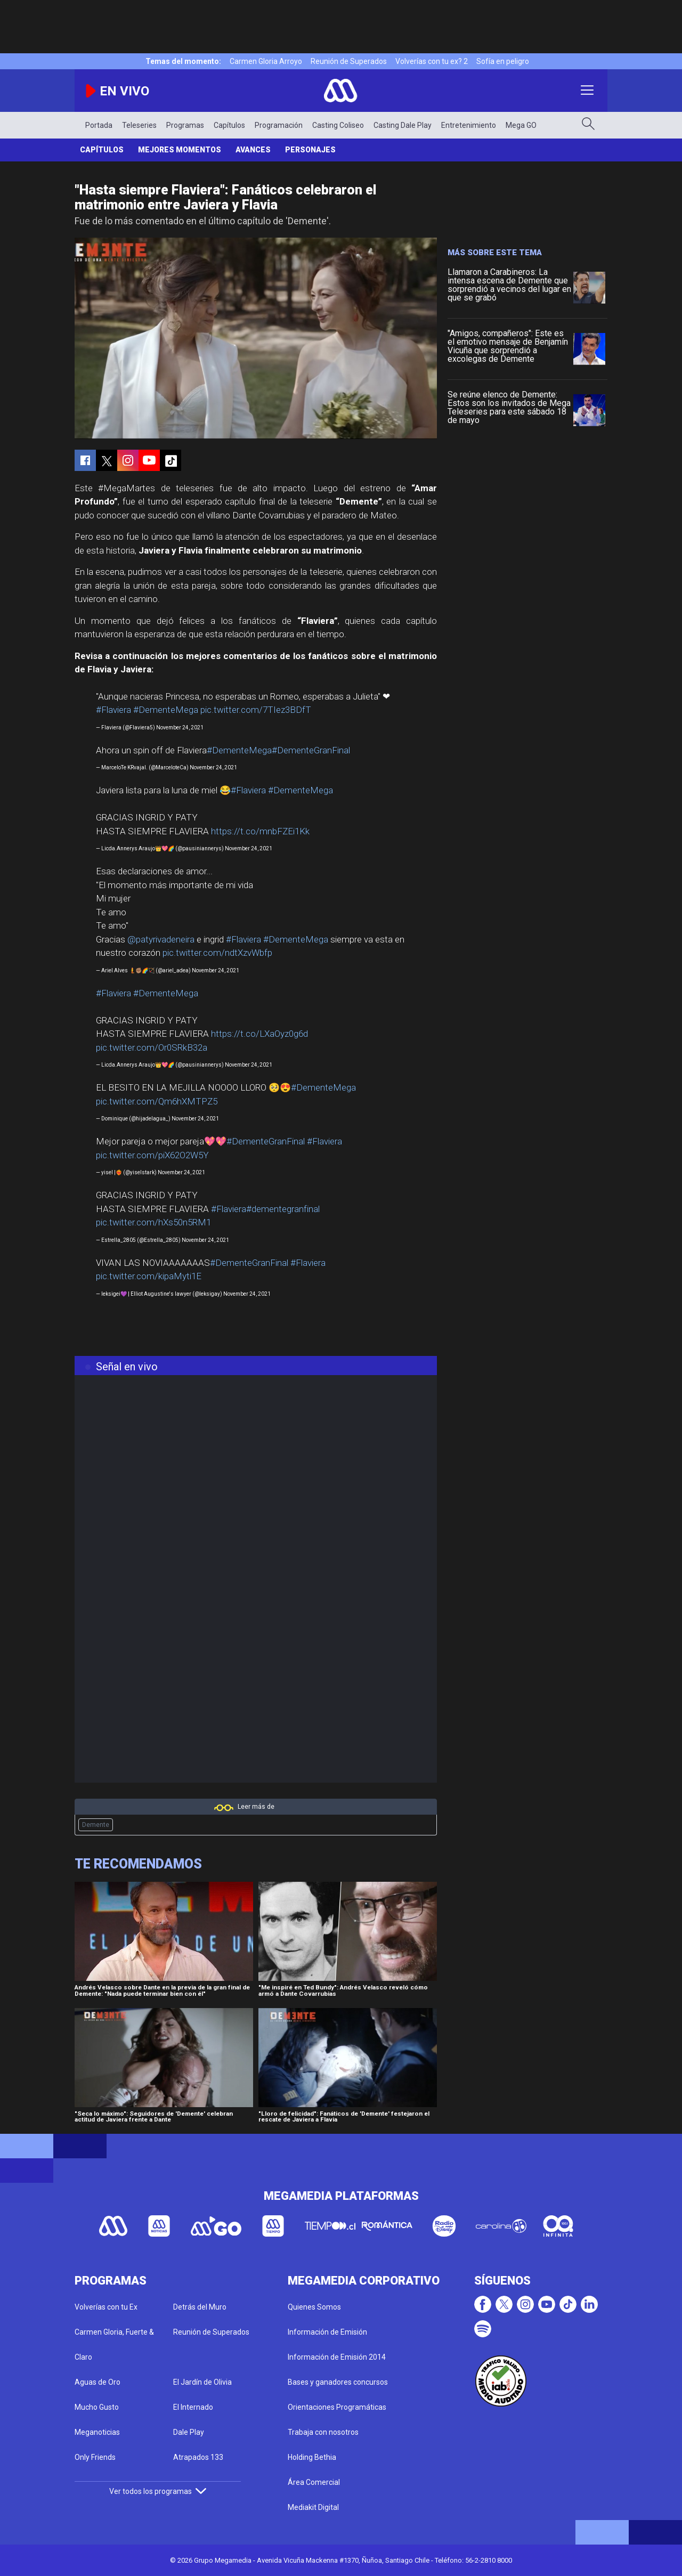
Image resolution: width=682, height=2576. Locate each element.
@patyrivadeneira (160, 939)
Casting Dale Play (403, 125)
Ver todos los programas (157, 2491)
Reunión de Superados (349, 61)
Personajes (310, 149)
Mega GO (521, 125)
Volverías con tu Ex (106, 2307)
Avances (253, 149)
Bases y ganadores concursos (338, 2382)
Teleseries (139, 125)
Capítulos (229, 125)
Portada (98, 125)
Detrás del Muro (199, 2307)
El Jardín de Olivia (202, 2382)
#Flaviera (113, 709)
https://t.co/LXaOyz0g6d (259, 1033)
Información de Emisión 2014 (337, 2357)
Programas (185, 125)
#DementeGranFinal (311, 750)
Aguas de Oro (97, 2382)
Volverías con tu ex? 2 (431, 61)
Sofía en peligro (502, 61)
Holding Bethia (312, 2457)
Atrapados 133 (198, 2457)
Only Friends (95, 2457)
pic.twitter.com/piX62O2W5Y (152, 1155)
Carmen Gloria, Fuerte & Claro (114, 2344)
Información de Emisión (327, 2332)
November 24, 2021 (180, 727)
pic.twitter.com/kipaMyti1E (148, 1276)
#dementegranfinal (283, 1209)
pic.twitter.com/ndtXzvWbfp (217, 952)
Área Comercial (314, 2482)
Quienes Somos (314, 2307)
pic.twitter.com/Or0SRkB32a (151, 1047)
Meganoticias (97, 2432)
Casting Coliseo (338, 125)
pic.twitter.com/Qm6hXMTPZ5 (156, 1101)
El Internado (193, 2407)
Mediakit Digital (313, 2507)
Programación (279, 125)
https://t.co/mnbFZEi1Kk (260, 831)
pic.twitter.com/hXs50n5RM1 (153, 1222)
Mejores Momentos (179, 149)
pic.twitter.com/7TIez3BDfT (255, 709)
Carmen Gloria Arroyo (266, 61)
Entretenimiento (468, 125)
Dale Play (188, 2432)
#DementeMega (165, 709)
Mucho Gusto (97, 2407)
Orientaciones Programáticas (337, 2407)
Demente (95, 1825)
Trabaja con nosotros (323, 2432)
